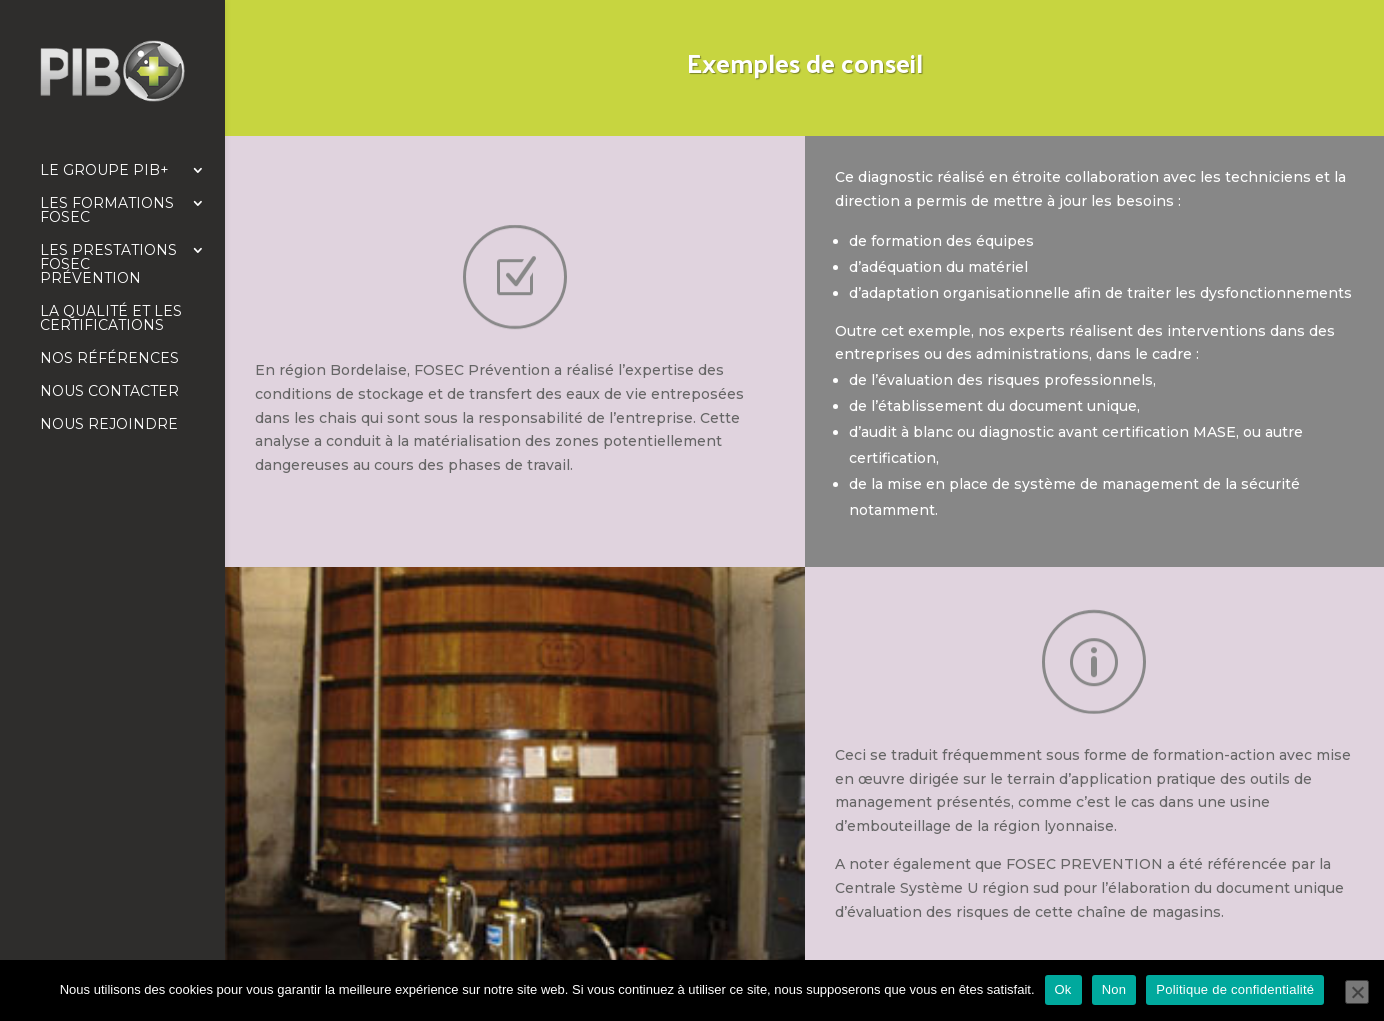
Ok (1063, 989)
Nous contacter (109, 392)
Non (1114, 989)
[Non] (1357, 992)
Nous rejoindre (109, 425)
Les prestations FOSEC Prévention (108, 265)
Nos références (109, 359)
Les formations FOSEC (107, 211)
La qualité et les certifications (111, 319)
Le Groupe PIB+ (104, 171)
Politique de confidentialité (1235, 989)
